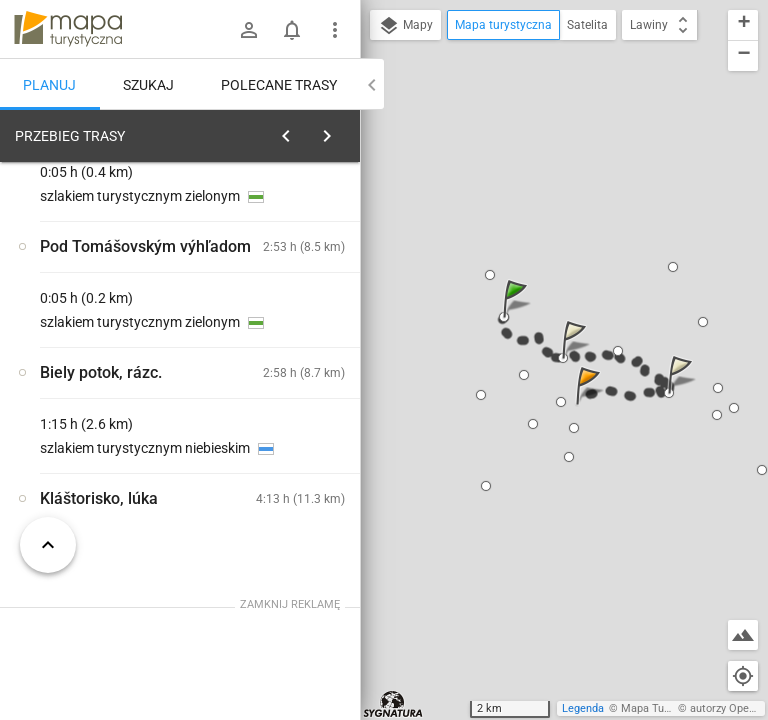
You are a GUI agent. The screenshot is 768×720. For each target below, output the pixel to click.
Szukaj (148, 85)
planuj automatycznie (281, 276)
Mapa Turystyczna (666, 708)
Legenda (583, 708)
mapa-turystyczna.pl (68, 29)
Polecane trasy (279, 85)
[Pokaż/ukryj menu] (335, 30)
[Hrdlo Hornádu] (108, 443)
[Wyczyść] (338, 131)
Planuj (49, 85)
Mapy (405, 26)
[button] (518, 318)
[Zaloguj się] (249, 30)
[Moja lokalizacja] (743, 676)
